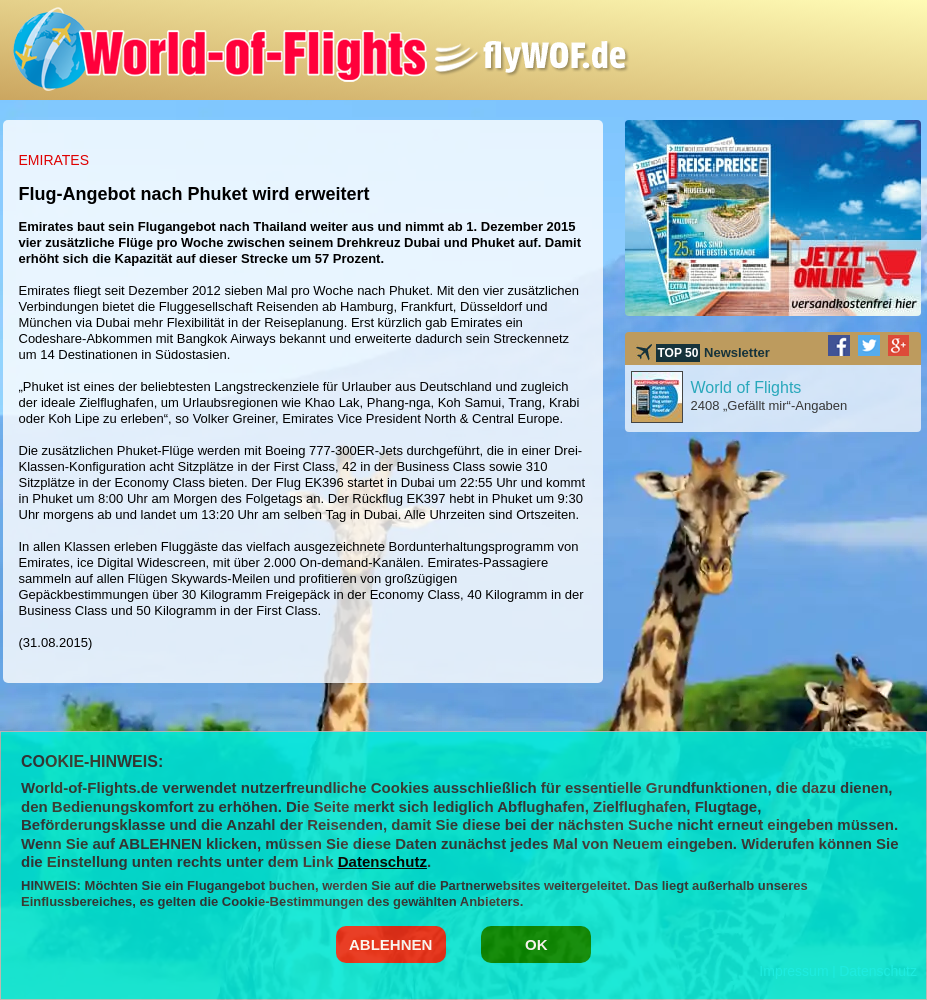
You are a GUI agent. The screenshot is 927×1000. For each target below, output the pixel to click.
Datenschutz (382, 861)
